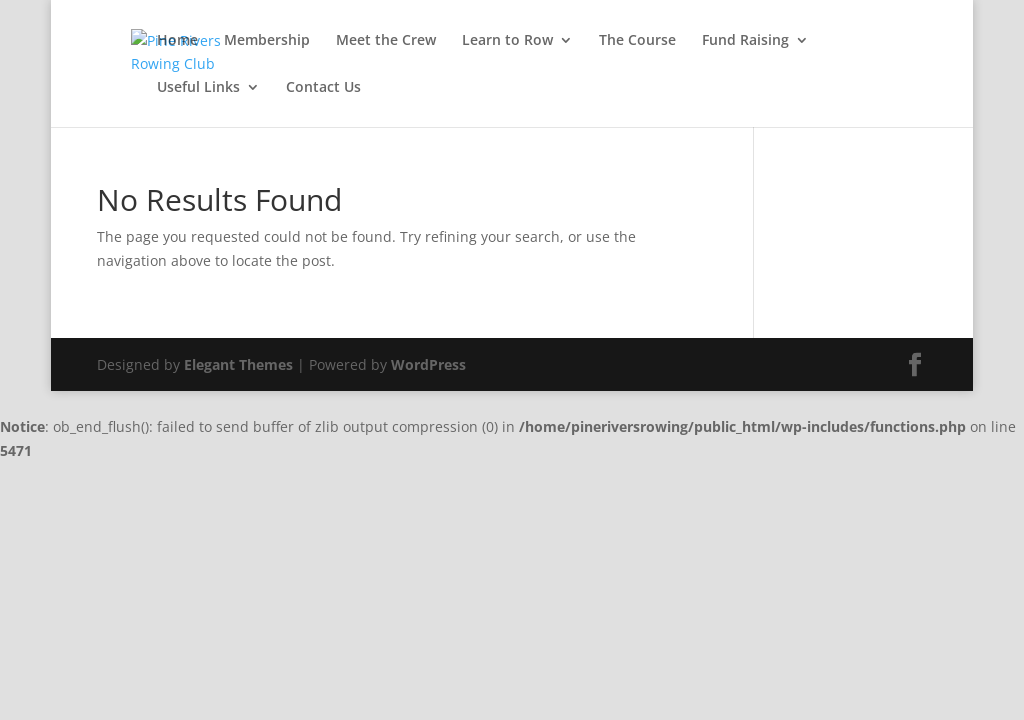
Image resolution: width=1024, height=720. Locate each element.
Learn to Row (507, 41)
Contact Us (323, 88)
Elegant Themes (238, 364)
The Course (637, 41)
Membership (267, 41)
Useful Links (198, 88)
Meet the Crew (386, 41)
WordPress (428, 364)
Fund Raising (745, 41)
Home (177, 41)
